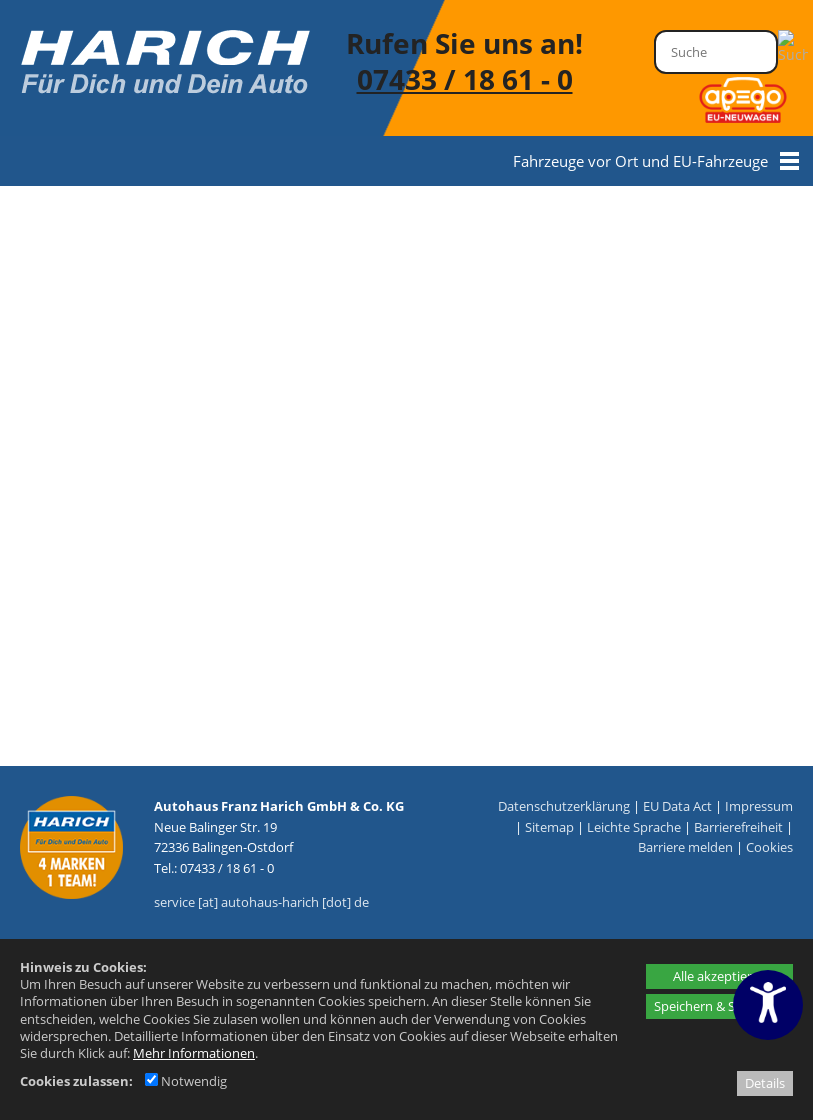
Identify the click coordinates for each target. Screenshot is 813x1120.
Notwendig (186, 1081)
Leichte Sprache (634, 827)
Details (765, 1083)
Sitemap (549, 827)
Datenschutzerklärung (564, 806)
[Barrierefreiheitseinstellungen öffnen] (768, 1005)
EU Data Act (677, 806)
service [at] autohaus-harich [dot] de (261, 902)
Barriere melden (685, 847)
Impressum (759, 806)
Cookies (769, 847)
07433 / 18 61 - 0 (465, 79)
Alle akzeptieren (720, 976)
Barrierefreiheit (738, 827)
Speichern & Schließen (719, 1006)
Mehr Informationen (194, 1053)
